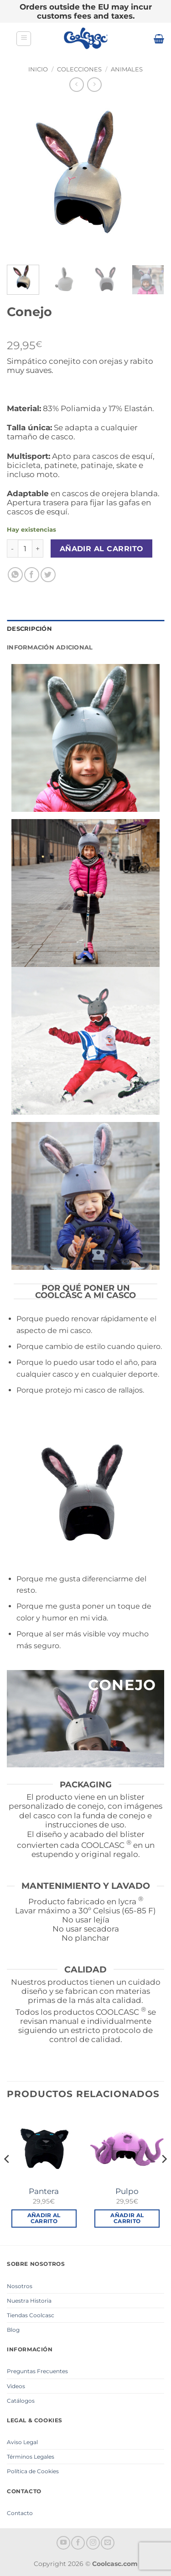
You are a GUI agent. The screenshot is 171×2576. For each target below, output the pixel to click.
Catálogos (21, 2400)
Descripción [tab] (29, 628)
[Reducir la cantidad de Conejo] (12, 548)
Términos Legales (30, 2456)
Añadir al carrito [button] (44, 2218)
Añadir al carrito (102, 548)
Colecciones (79, 69)
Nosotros (19, 2286)
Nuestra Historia (29, 2300)
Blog (13, 2329)
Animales (127, 69)
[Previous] (7, 2177)
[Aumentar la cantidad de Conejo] (37, 548)
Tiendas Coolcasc (30, 2315)
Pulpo (127, 2191)
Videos (16, 2386)
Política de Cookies (33, 2471)
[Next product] (76, 84)
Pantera (44, 2191)
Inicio (38, 69)
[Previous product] (94, 84)
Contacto (20, 2513)
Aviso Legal (22, 2442)
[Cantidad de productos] (25, 548)
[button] (23, 38)
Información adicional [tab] (50, 647)
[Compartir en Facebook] (31, 574)
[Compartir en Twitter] (48, 574)
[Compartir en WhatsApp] (15, 574)
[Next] (163, 2177)
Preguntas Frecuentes (37, 2371)
